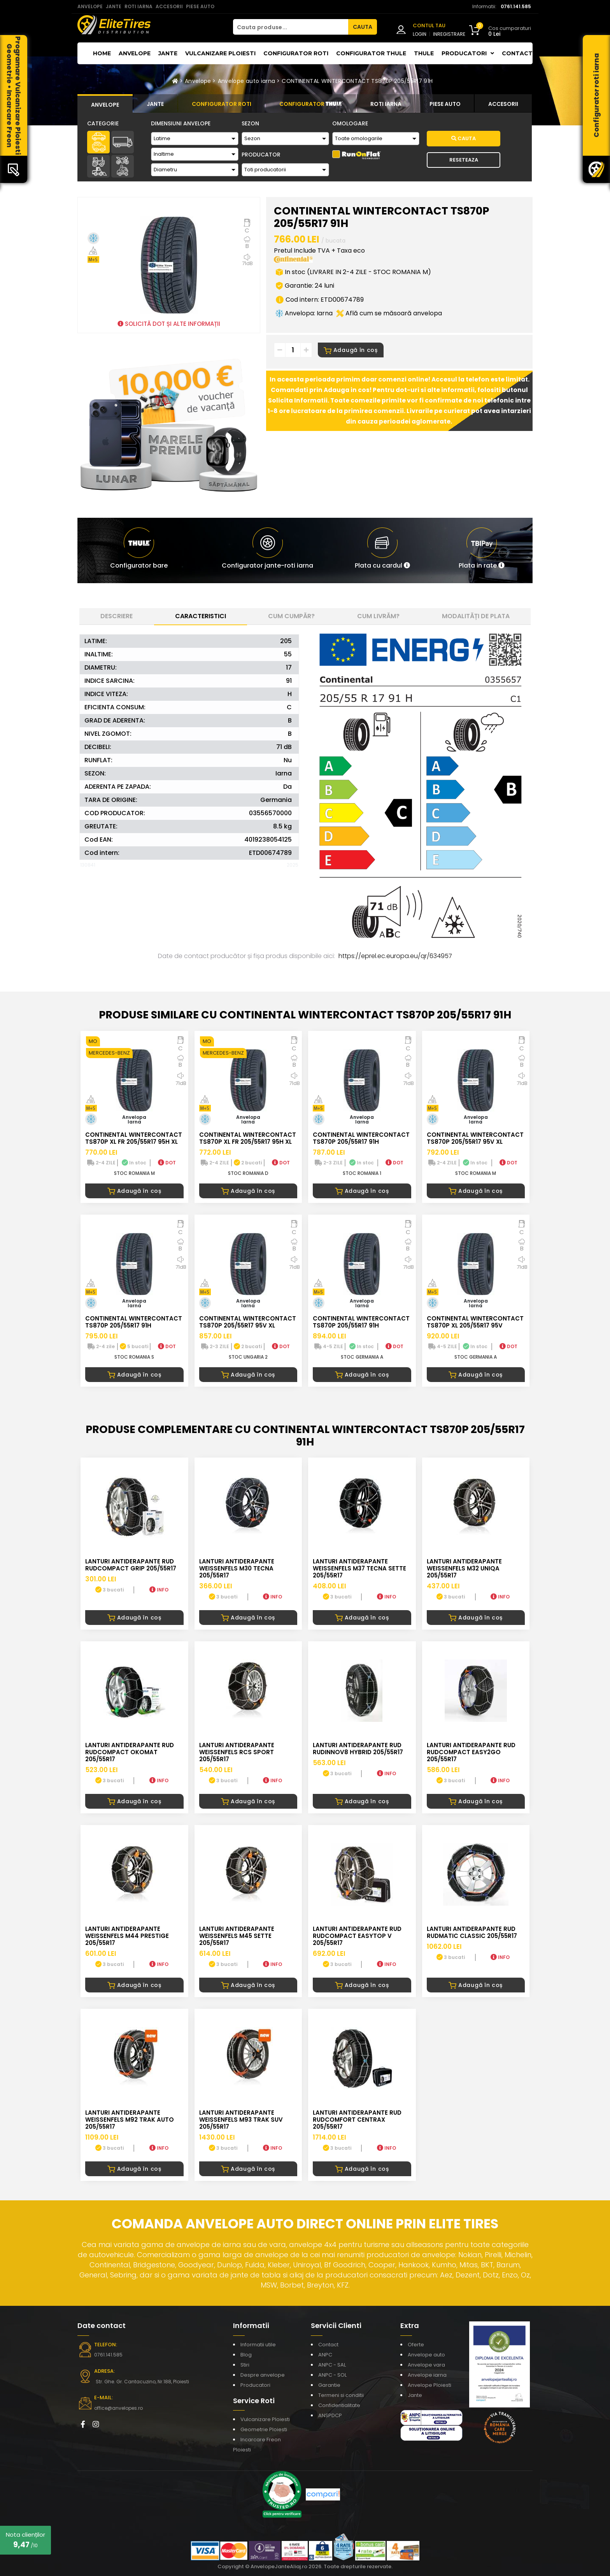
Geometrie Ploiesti (263, 2429)
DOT (167, 1162)
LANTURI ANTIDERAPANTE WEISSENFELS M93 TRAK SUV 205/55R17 (241, 2119)
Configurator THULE (371, 53)
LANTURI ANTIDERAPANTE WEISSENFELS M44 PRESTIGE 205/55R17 (127, 1936)
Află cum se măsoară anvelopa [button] (389, 313)
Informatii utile (258, 2344)
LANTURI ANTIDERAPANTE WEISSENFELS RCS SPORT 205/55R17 (236, 1752)
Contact (517, 53)
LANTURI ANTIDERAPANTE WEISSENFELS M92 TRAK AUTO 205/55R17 (129, 2119)
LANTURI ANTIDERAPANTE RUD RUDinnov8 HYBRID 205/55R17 (358, 1748)
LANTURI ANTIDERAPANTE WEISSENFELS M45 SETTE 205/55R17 (236, 1936)
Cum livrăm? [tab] (378, 616)
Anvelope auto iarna (246, 81)
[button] (382, 550)
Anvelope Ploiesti (429, 2385)
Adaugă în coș (351, 350)
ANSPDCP (330, 2415)
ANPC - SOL (332, 2375)
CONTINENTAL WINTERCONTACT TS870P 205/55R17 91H (357, 81)
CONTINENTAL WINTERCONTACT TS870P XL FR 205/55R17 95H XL (133, 1138)
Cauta (463, 138)
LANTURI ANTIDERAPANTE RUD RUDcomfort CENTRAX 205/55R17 (357, 2119)
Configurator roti (295, 53)
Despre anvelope (262, 2375)
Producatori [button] (468, 53)
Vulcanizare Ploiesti (220, 53)
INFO (158, 1589)
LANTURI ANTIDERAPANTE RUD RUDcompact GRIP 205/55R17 (130, 1564)
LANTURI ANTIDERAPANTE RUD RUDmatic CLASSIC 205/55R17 (472, 1932)
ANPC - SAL (332, 2365)
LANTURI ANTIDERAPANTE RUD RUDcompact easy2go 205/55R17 (471, 1752)
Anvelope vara (426, 2365)
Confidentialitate (339, 2405)
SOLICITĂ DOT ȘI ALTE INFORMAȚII (168, 324)
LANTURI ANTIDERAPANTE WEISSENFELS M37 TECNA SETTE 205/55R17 (359, 1568)
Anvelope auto (426, 2354)
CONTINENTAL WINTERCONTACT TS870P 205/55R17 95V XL (475, 1138)
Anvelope (135, 53)
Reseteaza (463, 160)
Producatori (255, 2385)
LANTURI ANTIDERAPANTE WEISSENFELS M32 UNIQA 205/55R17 (464, 1568)
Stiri (244, 2365)
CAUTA (362, 27)
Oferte (416, 2344)
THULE (424, 53)
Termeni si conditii (341, 2395)
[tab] (105, 103)
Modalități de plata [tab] (476, 616)
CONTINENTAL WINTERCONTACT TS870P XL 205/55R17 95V (475, 1321)
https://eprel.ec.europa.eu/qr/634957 (395, 955)
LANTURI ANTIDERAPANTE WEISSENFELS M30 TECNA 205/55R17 (236, 1568)
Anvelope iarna (427, 2375)
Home (102, 53)
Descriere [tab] (116, 616)
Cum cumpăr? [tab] (291, 616)
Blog (246, 2354)
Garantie (329, 2385)
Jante (167, 53)
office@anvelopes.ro (118, 2408)
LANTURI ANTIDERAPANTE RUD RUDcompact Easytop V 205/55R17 (357, 1936)
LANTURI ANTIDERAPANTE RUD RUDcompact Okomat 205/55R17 (129, 1752)
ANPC (325, 2354)
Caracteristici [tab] (200, 616)
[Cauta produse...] (290, 27)
